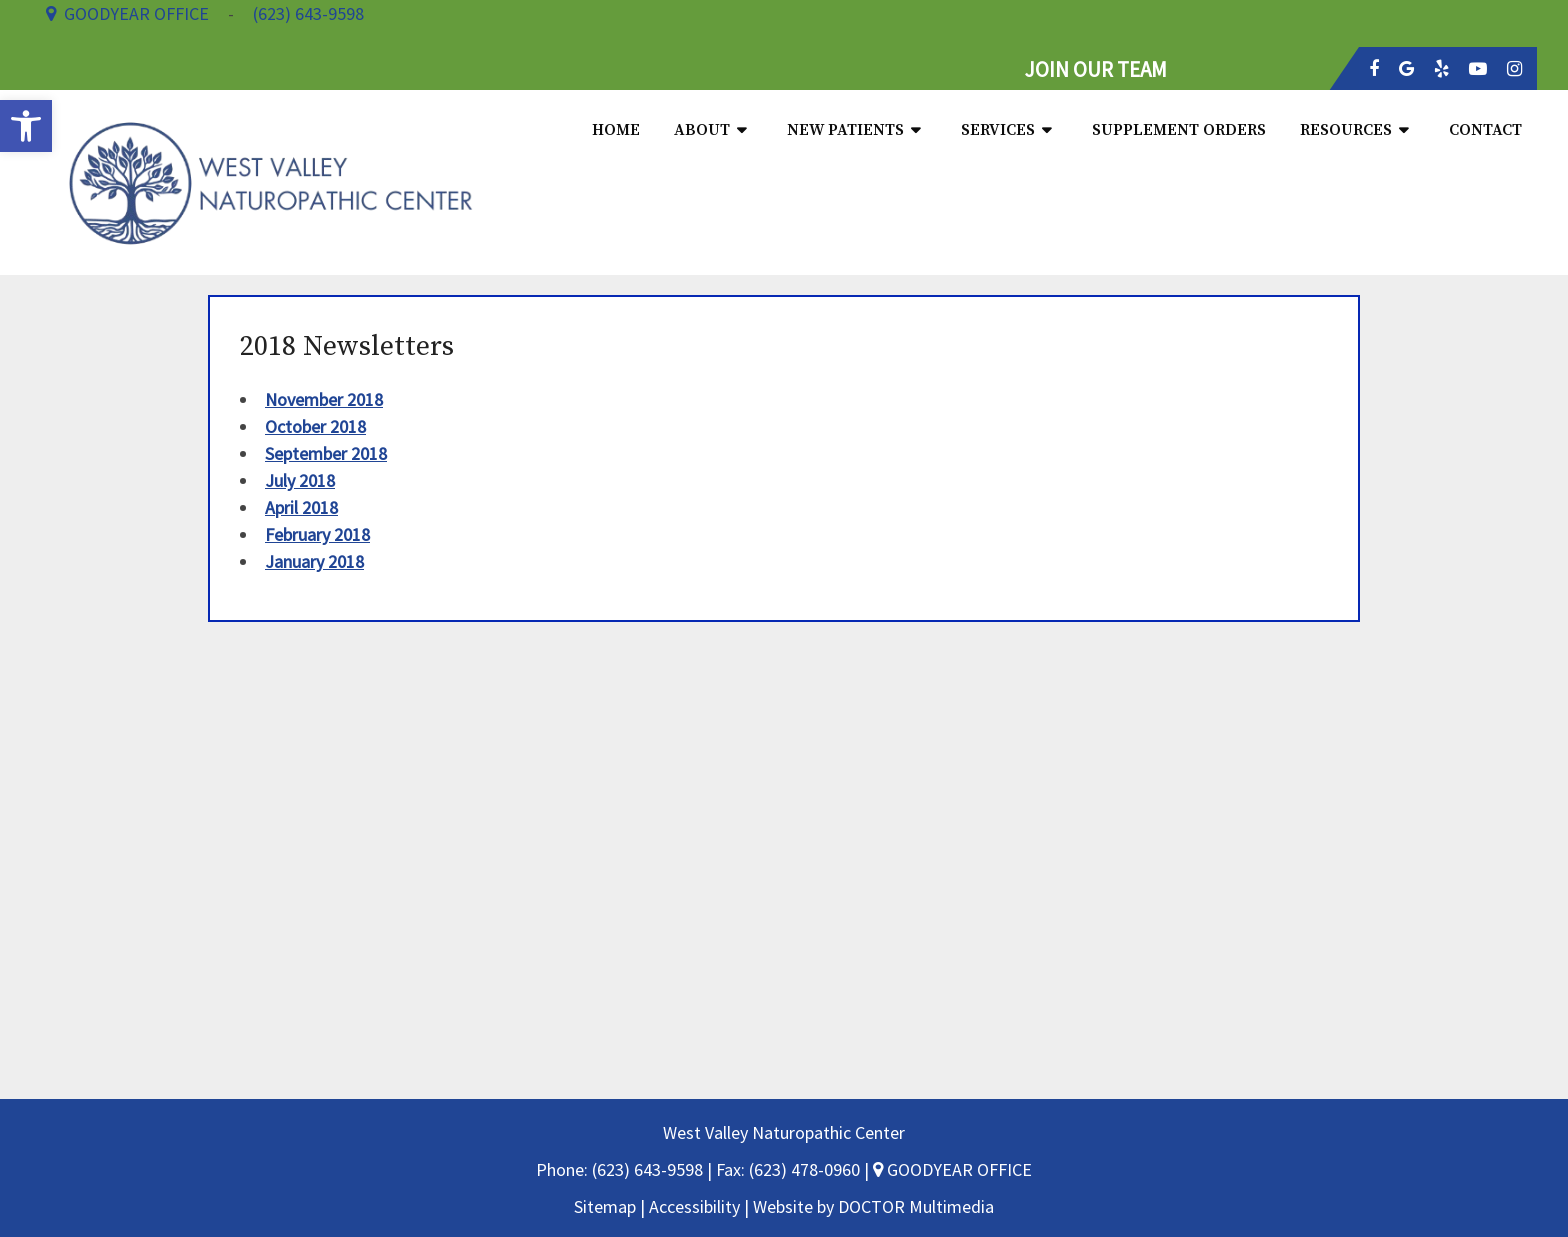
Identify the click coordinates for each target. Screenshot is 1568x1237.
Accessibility (694, 1206)
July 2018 (300, 480)
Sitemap (605, 1206)
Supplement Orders (1179, 130)
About (702, 130)
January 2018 (314, 561)
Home (616, 130)
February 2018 (317, 534)
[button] (26, 126)
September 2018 (326, 453)
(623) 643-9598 (649, 1169)
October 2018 (315, 426)
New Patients (845, 130)
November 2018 (324, 399)
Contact (1485, 130)
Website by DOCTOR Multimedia (873, 1206)
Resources (1346, 130)
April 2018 (301, 507)
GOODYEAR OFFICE (952, 1169)
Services (998, 130)
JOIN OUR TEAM (1096, 69)
